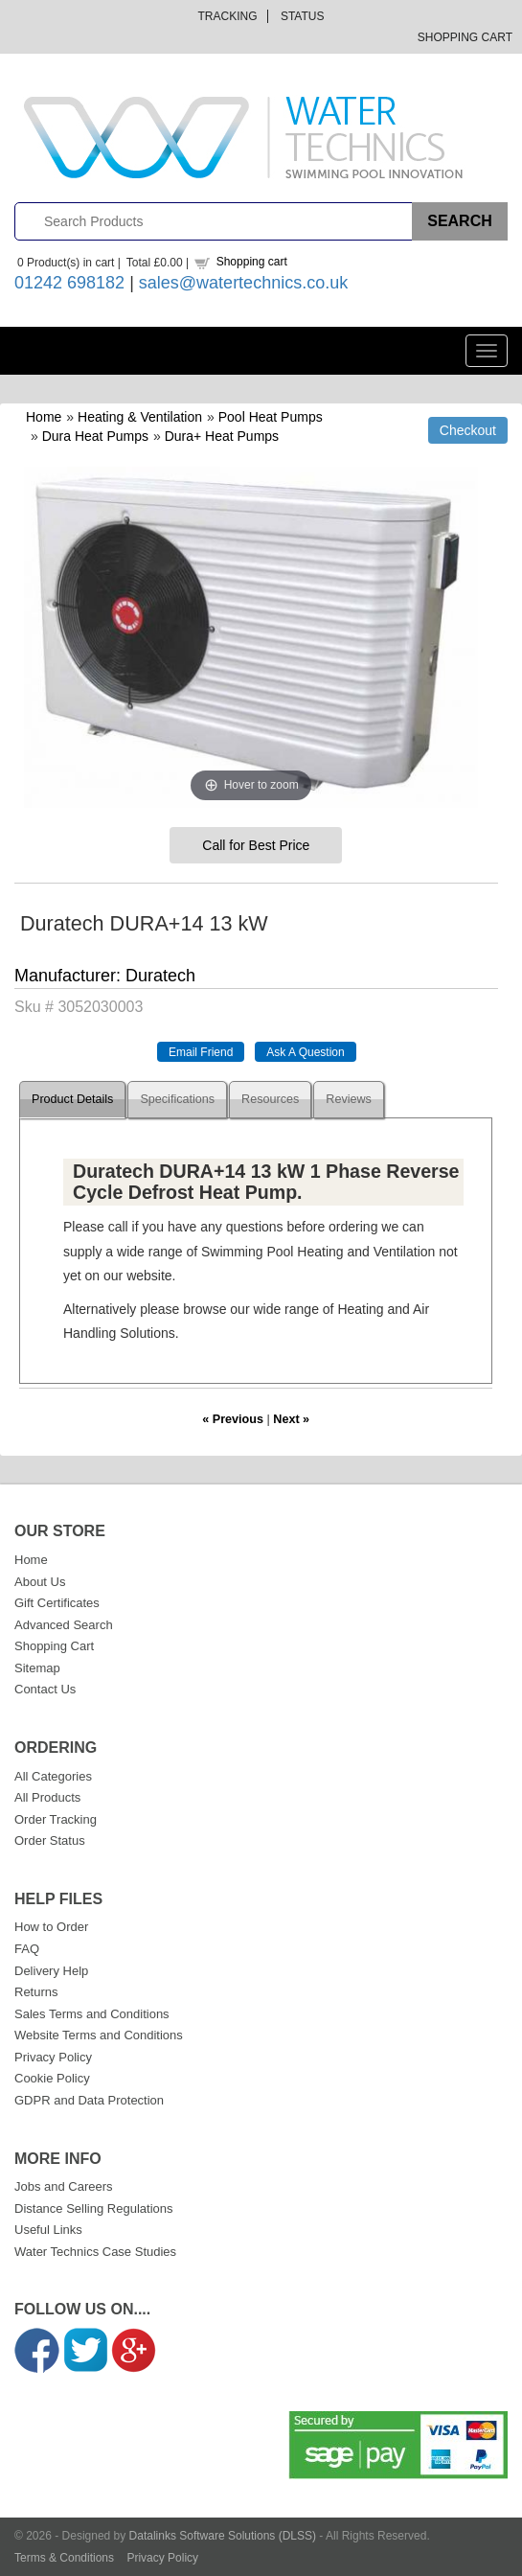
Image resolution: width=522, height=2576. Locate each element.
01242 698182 (69, 282)
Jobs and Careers (63, 2186)
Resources (270, 1099)
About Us (39, 1582)
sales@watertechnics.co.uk (243, 282)
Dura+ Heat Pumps (222, 436)
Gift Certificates (57, 1603)
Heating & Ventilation (140, 417)
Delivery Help (51, 1971)
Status (303, 16)
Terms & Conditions (64, 2557)
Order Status (49, 1840)
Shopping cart (251, 261)
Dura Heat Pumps (95, 436)
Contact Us (45, 1689)
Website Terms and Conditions (98, 2035)
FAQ (26, 1949)
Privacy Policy (53, 2057)
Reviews (349, 1099)
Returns (36, 1992)
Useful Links (48, 2229)
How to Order (51, 1927)
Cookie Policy (52, 2078)
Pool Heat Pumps (270, 417)
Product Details (72, 1099)
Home (43, 417)
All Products (47, 1797)
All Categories (53, 1776)
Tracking (228, 16)
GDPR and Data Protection (89, 2100)
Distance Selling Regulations (93, 2208)
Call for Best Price (255, 845)
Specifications (177, 1099)
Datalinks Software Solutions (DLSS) (222, 2535)
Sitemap (37, 1668)
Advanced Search (63, 1625)
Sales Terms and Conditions (92, 2014)
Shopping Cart (465, 37)
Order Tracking (55, 1819)
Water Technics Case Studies (95, 2251)
